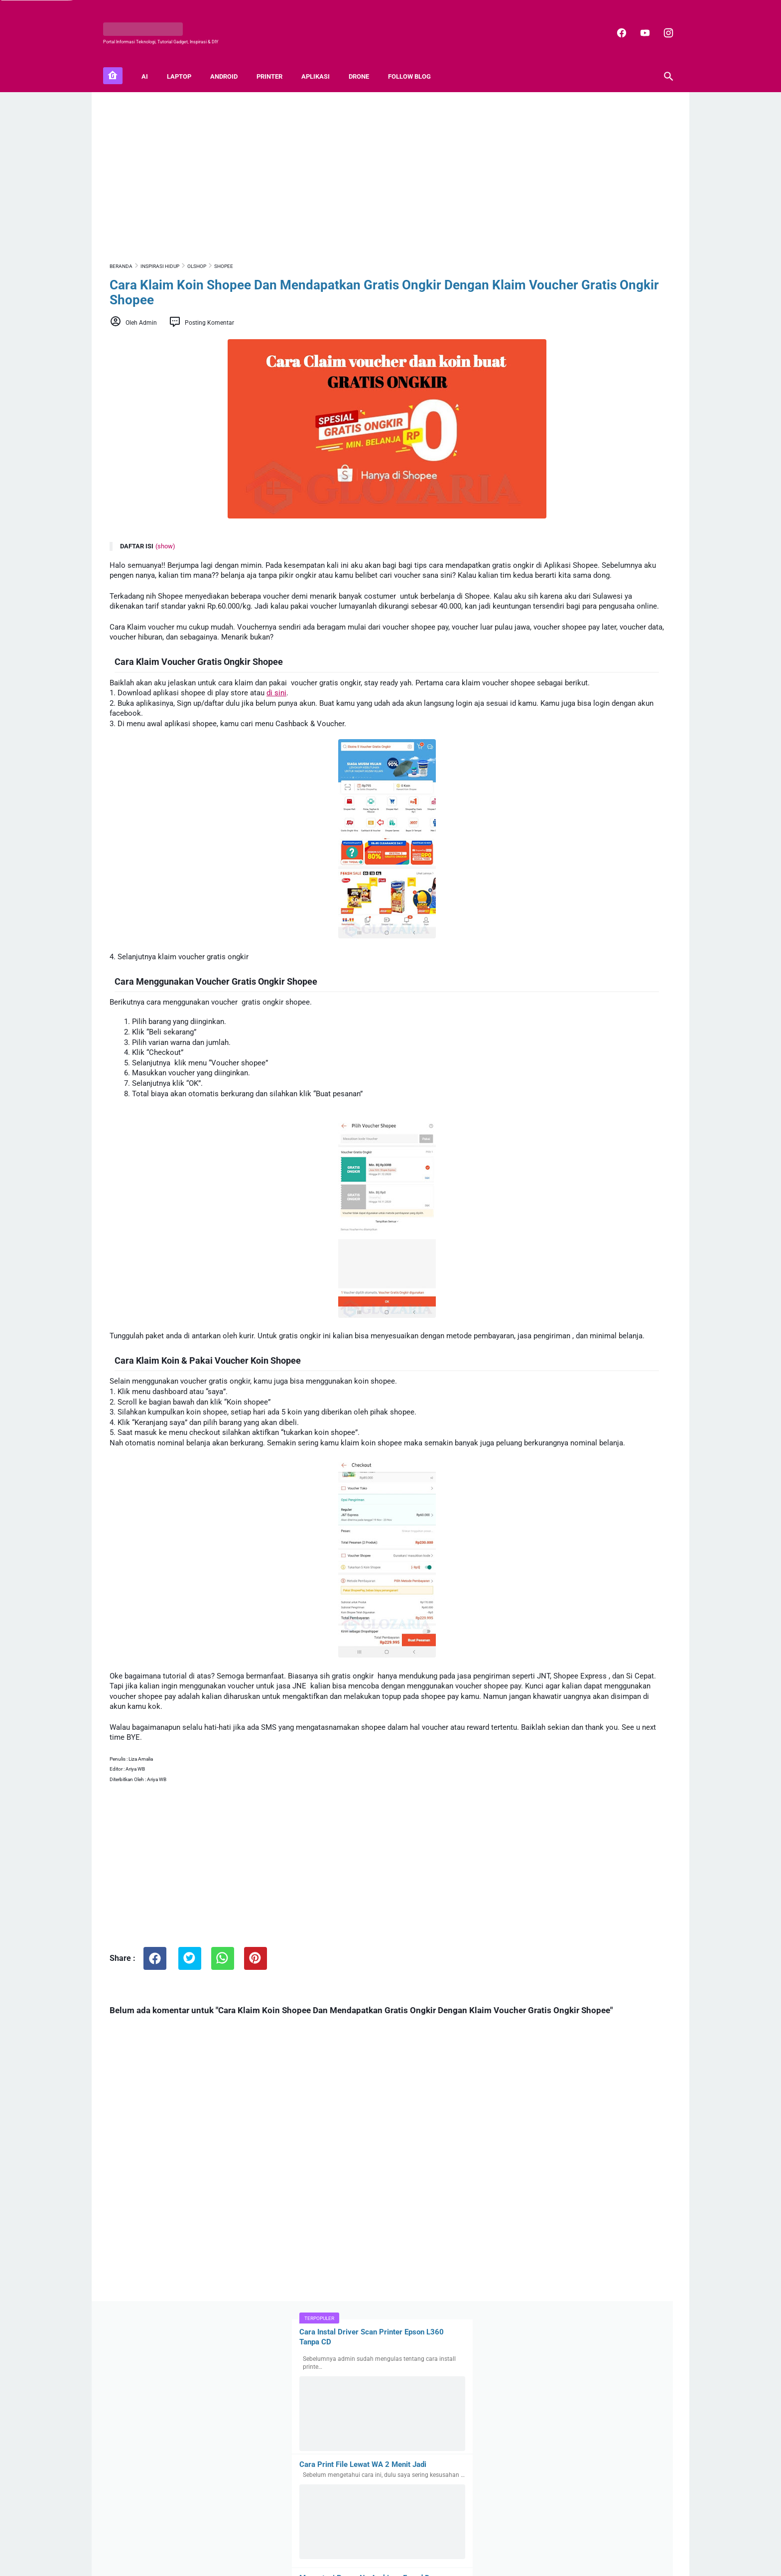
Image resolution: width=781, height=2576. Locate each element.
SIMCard (559, 1519)
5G (525, 1482)
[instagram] (660, 22)
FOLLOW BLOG (415, 60)
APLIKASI (322, 60)
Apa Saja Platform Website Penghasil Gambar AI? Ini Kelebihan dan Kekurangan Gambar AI (614, 2116)
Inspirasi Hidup (586, 1501)
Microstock (641, 1501)
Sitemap (337, 2542)
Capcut (630, 1482)
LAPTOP (185, 60)
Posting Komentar (209, 313)
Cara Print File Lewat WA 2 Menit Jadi (585, 245)
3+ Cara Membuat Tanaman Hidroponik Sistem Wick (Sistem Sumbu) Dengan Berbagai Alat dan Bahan (587, 1181)
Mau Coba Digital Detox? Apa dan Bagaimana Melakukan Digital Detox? (615, 1872)
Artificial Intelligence (574, 1482)
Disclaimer (444, 2542)
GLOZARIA (367, 2561)
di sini (276, 714)
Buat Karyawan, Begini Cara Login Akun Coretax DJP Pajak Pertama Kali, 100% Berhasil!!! (617, 1763)
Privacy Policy (403, 2542)
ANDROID (230, 60)
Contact (367, 2542)
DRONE (365, 60)
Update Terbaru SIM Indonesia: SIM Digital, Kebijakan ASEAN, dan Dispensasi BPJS (619, 2053)
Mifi (526, 1519)
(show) (165, 536)
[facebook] (614, 22)
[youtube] (637, 22)
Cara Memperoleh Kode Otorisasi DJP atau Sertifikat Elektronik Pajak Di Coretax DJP (613, 1701)
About (311, 2542)
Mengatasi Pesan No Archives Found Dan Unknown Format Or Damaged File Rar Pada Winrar (595, 377)
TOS (472, 2542)
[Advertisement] (298, 163)
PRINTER (276, 60)
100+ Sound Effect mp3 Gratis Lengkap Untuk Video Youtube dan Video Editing (617, 1820)
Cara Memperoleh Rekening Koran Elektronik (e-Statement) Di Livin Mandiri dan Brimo (609, 1639)
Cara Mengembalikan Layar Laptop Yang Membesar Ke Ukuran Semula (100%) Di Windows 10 (589, 783)
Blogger (432, 2561)
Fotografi (535, 1501)
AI (151, 60)
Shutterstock (607, 1519)
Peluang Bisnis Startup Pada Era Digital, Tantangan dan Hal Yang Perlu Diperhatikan (619, 1929)
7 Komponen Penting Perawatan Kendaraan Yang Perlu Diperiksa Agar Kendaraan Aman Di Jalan (614, 1991)
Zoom (649, 1519)
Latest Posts (527, 2164)
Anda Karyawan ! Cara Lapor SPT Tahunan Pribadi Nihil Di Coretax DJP (619, 1582)
